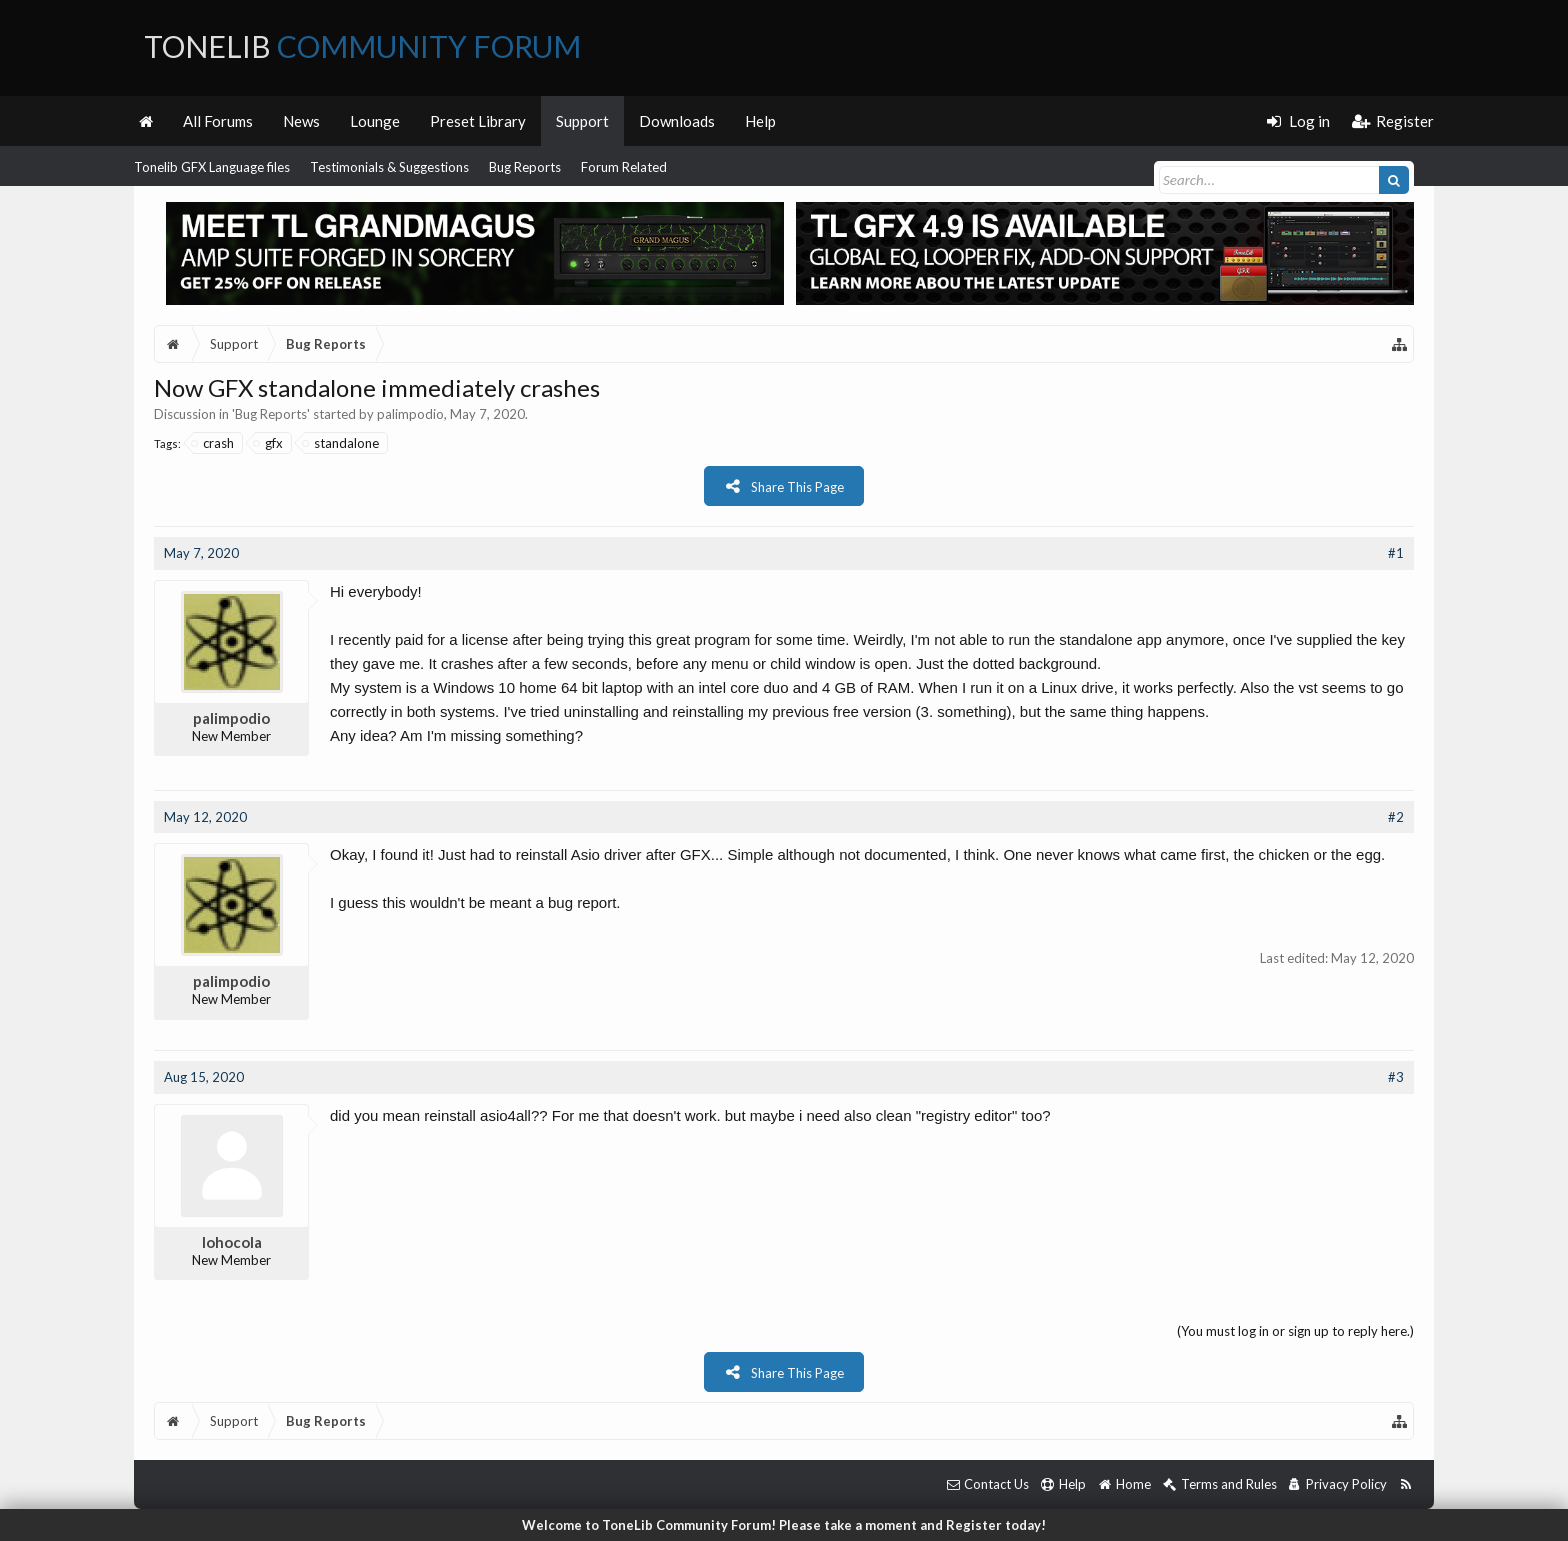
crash (213, 443)
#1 (1396, 553)
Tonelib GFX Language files (212, 167)
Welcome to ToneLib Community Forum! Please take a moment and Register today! (784, 1525)
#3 (1396, 1077)
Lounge (375, 121)
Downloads (677, 121)
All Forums (218, 121)
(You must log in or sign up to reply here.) (1295, 1331)
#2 (1396, 817)
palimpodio (410, 414)
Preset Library (478, 121)
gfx (269, 443)
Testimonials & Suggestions (389, 167)
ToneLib (362, 46)
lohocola (232, 1242)
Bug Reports (525, 167)
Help (760, 121)
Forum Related (624, 167)
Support (582, 121)
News (301, 121)
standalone (341, 443)
